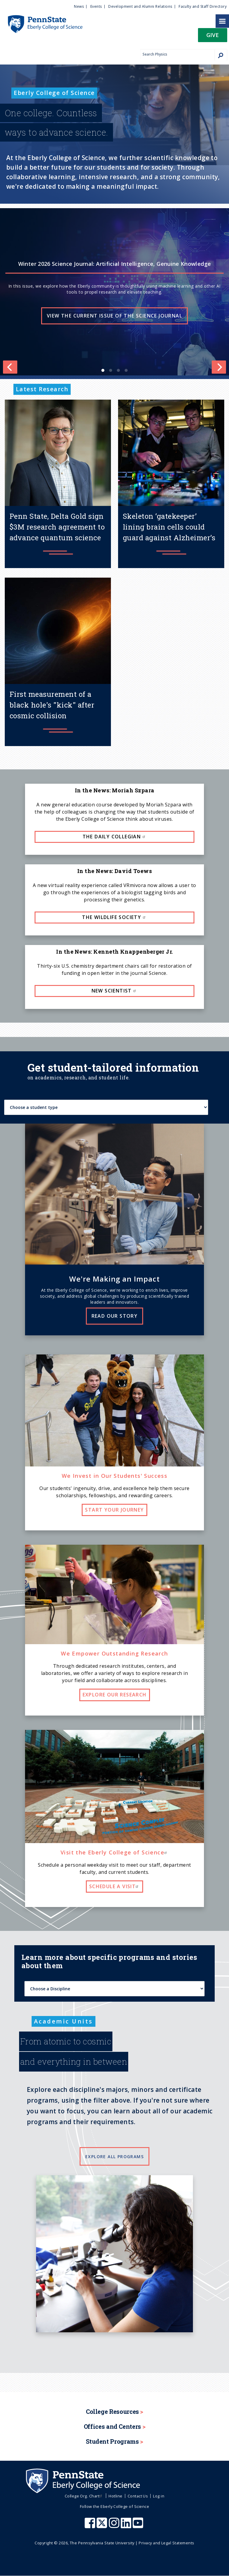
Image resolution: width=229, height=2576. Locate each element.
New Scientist (115, 990)
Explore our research (115, 1694)
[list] (114, 291)
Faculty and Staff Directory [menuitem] (203, 6)
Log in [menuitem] (158, 2496)
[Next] (219, 367)
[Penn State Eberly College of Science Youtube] (138, 2526)
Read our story (115, 1316)
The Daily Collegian (115, 836)
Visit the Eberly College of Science (114, 1852)
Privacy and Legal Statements (166, 2543)
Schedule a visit (114, 1886)
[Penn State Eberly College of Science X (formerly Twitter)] (103, 2526)
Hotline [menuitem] (115, 2496)
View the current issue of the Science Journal (114, 315)
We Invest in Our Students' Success (115, 1475)
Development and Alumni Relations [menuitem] (140, 6)
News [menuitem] (79, 6)
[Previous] (10, 367)
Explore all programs (114, 2156)
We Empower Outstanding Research (114, 1653)
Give (212, 35)
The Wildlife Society (114, 917)
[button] (212, 37)
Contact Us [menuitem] (138, 2496)
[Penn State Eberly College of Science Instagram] (115, 2526)
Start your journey (114, 1509)
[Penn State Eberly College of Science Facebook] (91, 2526)
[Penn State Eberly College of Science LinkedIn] (127, 2526)
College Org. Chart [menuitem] (84, 2496)
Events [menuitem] (96, 6)
